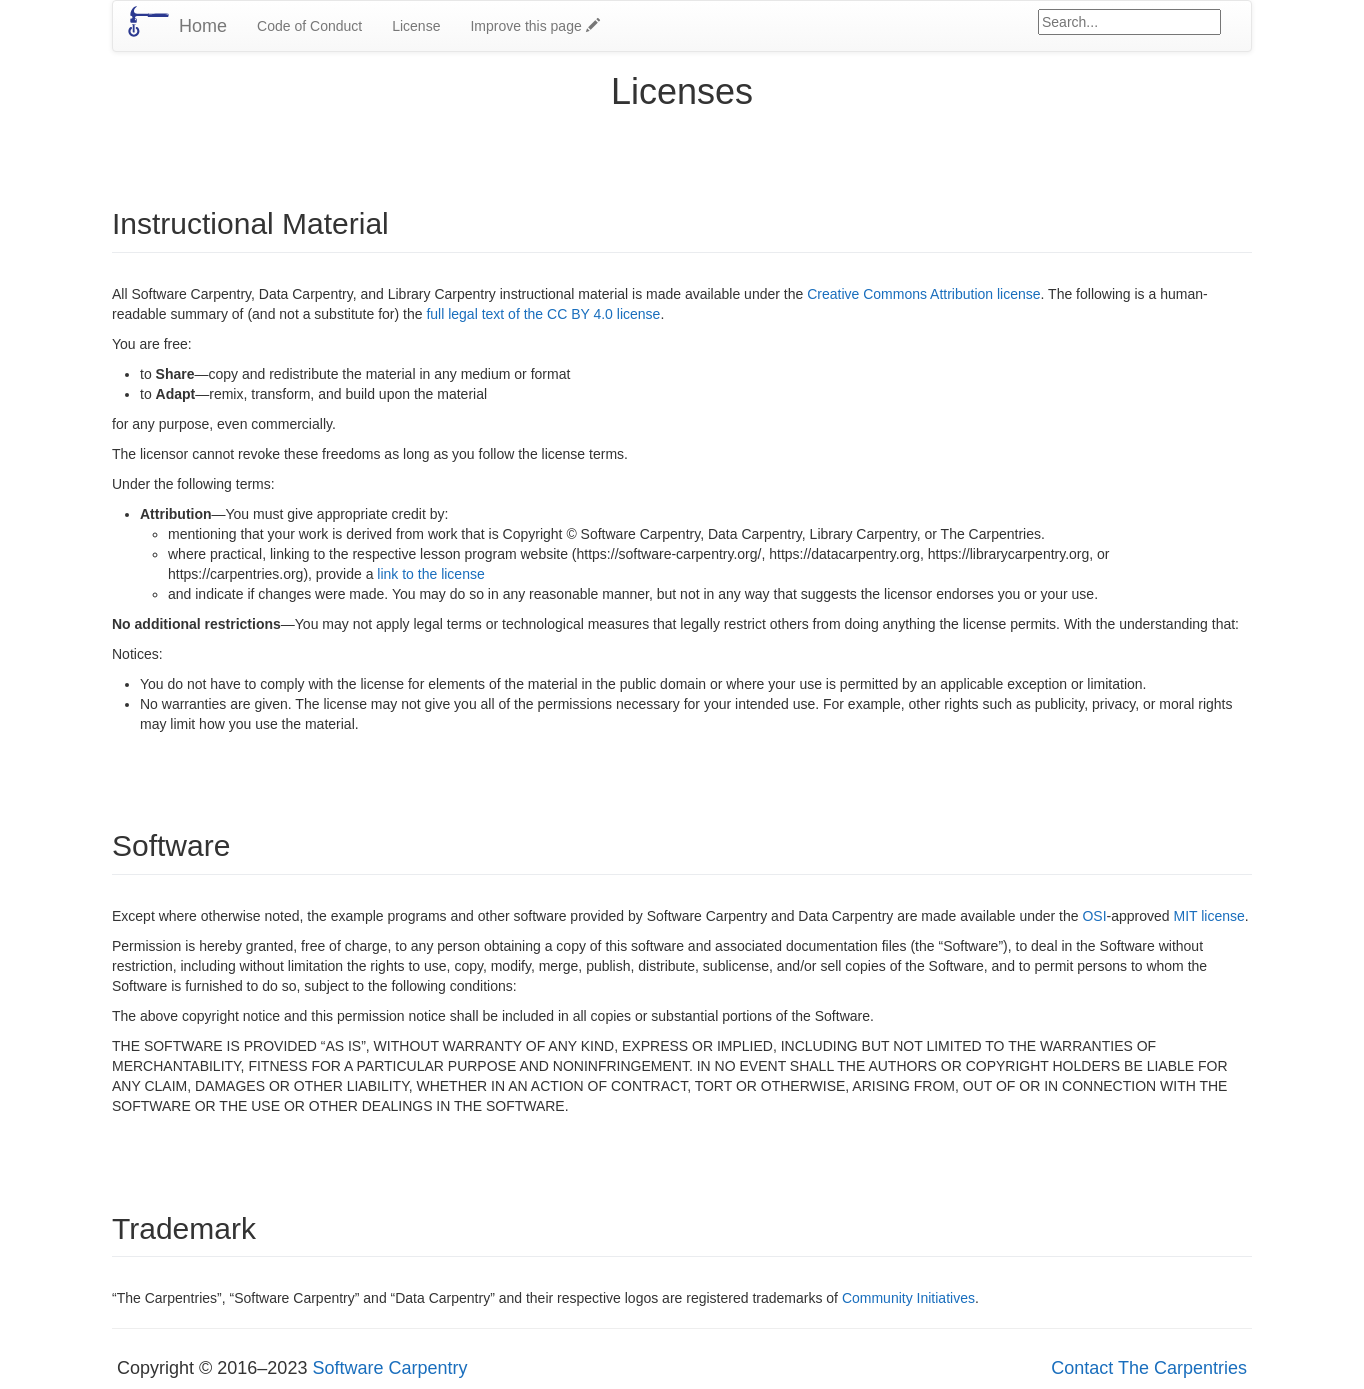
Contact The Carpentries (1149, 1368)
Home (203, 26)
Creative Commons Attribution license (923, 294)
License (416, 26)
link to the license (430, 574)
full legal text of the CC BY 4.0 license (543, 314)
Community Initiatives (908, 1298)
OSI (1094, 916)
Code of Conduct (309, 26)
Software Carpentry (389, 1368)
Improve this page (534, 26)
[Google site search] (1129, 22)
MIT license (1209, 916)
